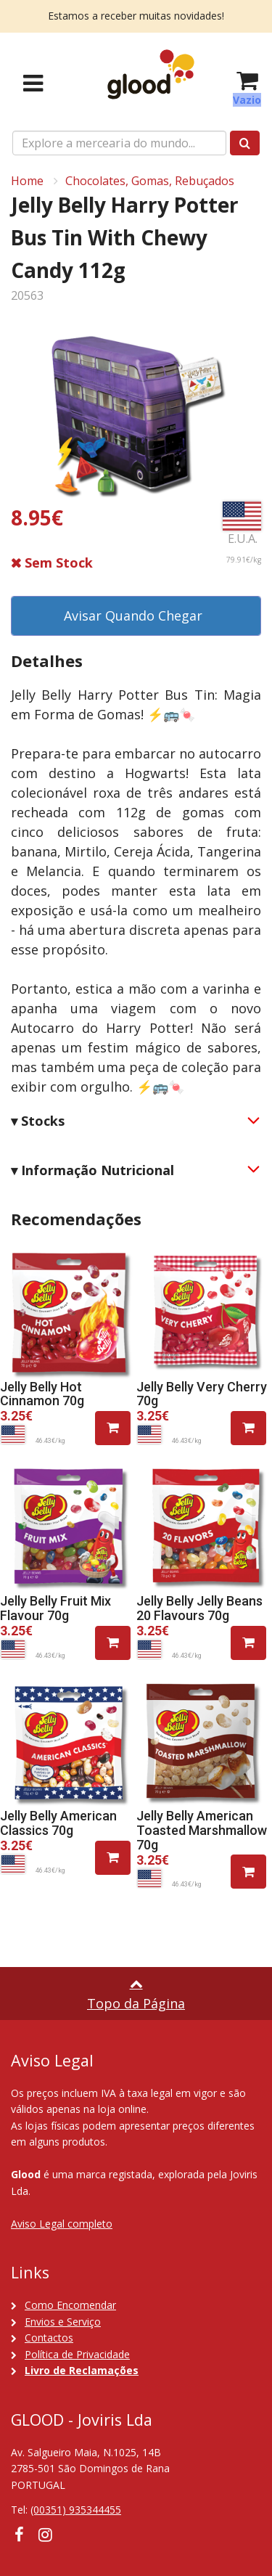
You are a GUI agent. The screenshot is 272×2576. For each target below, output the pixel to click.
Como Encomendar (70, 2305)
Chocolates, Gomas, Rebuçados (149, 181)
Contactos (49, 2337)
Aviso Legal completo (61, 2224)
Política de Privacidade (77, 2354)
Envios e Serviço (63, 2321)
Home (27, 181)
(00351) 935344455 (75, 2509)
